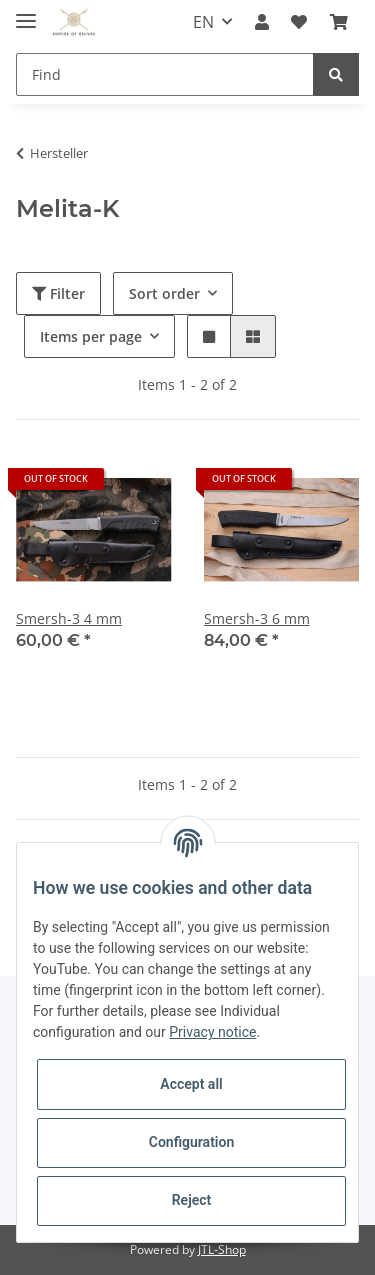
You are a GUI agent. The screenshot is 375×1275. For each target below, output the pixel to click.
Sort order (164, 293)
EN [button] (203, 22)
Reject (192, 1200)
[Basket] (339, 22)
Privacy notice (212, 1032)
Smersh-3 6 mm (257, 618)
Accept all (191, 1084)
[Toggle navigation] (26, 12)
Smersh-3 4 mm (69, 618)
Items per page (91, 336)
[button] (262, 22)
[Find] (165, 74)
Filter (58, 293)
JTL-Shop (222, 1249)
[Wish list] (299, 22)
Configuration (191, 1142)
